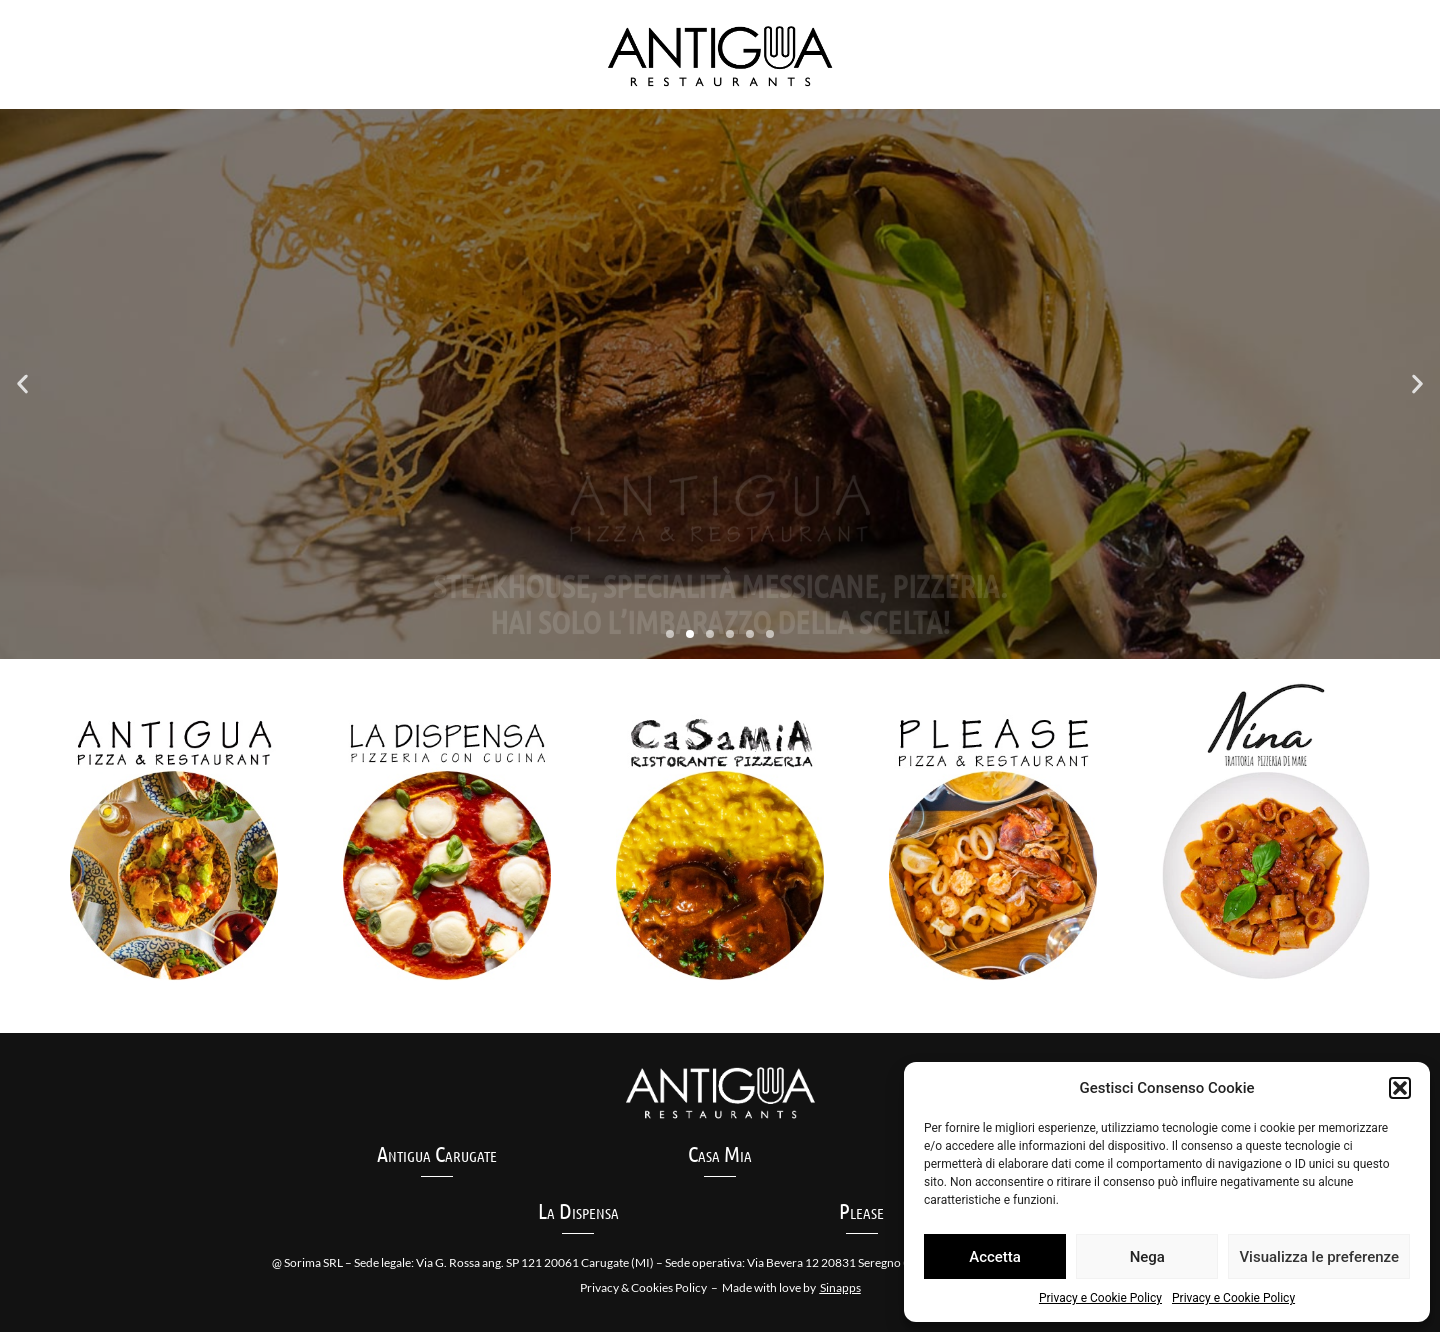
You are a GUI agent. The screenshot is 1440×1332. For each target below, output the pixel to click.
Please (861, 1210)
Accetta (995, 1257)
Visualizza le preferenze (1319, 1257)
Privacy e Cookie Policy (1100, 1298)
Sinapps (840, 1287)
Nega (1147, 1257)
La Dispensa (578, 1210)
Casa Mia (720, 1153)
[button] (1400, 1088)
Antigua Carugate (437, 1153)
